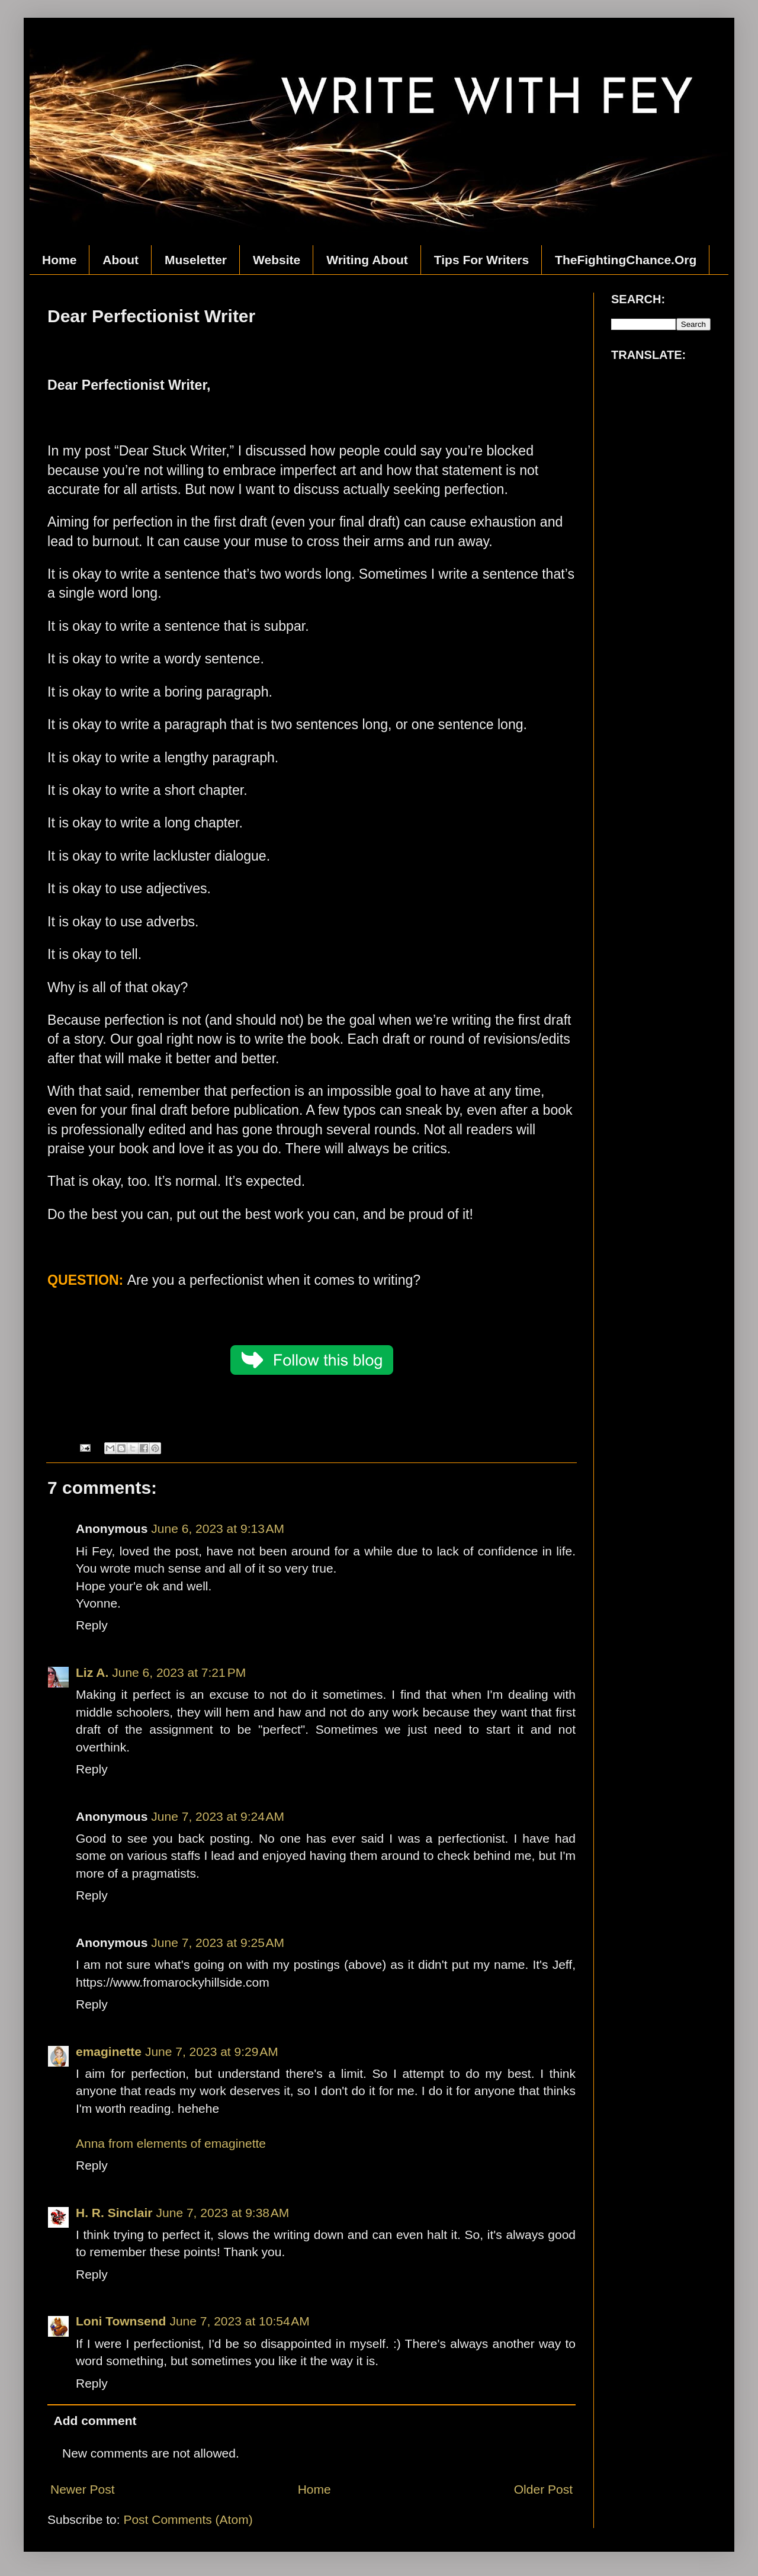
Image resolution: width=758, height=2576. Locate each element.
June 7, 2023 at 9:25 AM (217, 1942)
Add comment (95, 2420)
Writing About (367, 260)
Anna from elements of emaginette (171, 2143)
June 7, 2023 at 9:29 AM (211, 2051)
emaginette (109, 2051)
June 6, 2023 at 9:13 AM (217, 1528)
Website (276, 260)
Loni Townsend (121, 2321)
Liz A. (92, 1672)
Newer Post (82, 2489)
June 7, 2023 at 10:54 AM (239, 2321)
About (120, 260)
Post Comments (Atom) (187, 2519)
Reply (92, 1625)
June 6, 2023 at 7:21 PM (179, 1672)
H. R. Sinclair (114, 2212)
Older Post (543, 2489)
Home (59, 260)
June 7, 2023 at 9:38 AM (223, 2212)
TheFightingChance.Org (625, 260)
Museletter (196, 260)
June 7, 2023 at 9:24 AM (217, 1816)
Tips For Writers (481, 260)
